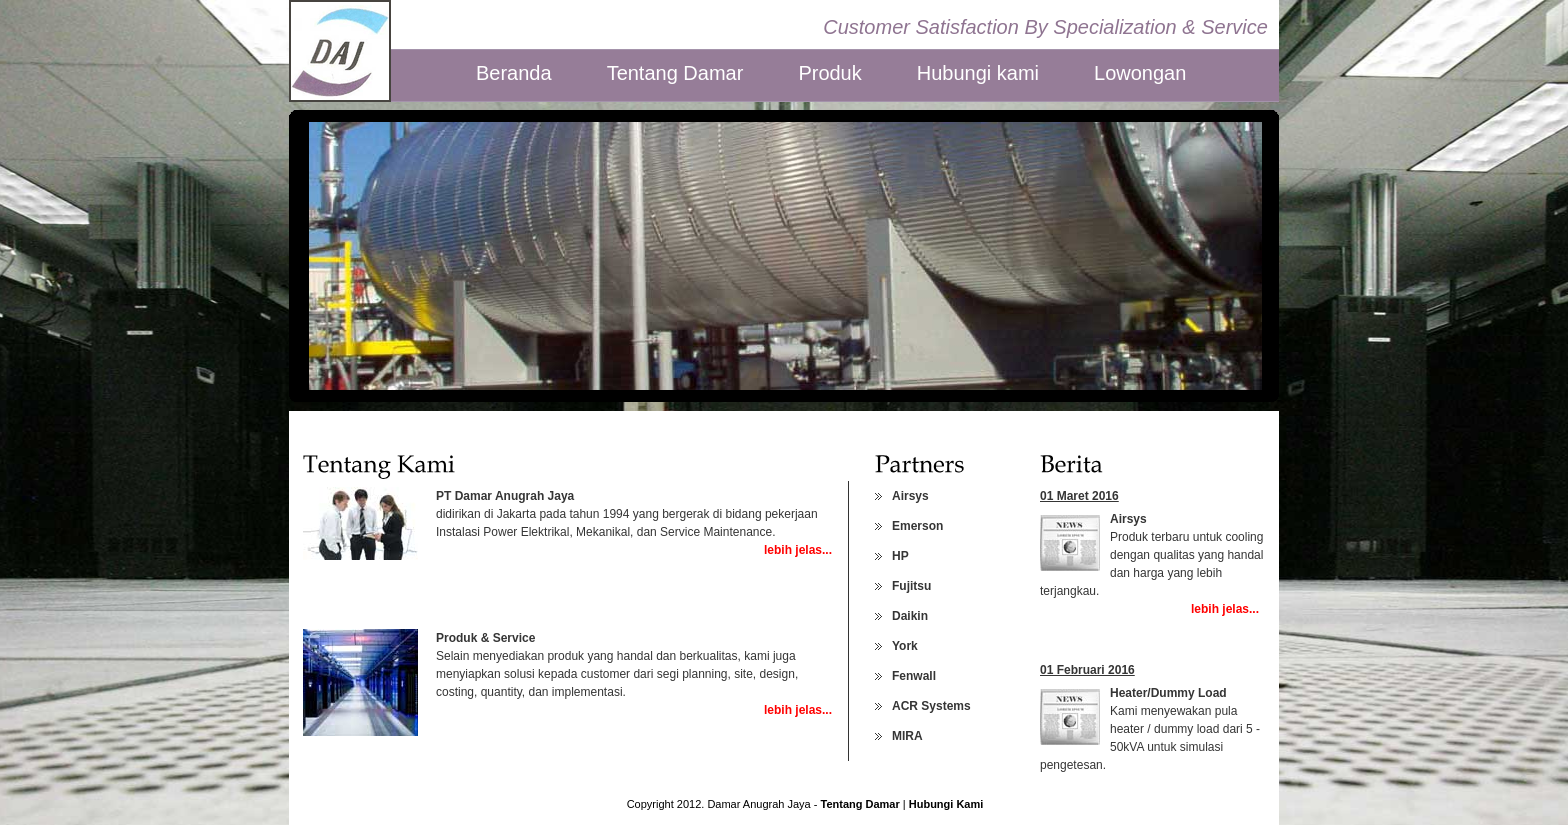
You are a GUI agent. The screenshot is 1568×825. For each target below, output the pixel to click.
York (905, 646)
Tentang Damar (675, 72)
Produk (829, 72)
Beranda (514, 72)
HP (900, 556)
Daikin (910, 616)
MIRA (907, 736)
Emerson (917, 526)
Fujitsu (911, 586)
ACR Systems (931, 706)
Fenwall (914, 676)
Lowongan (1140, 72)
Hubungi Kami (946, 804)
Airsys (910, 496)
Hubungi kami (978, 72)
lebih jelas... (798, 550)
